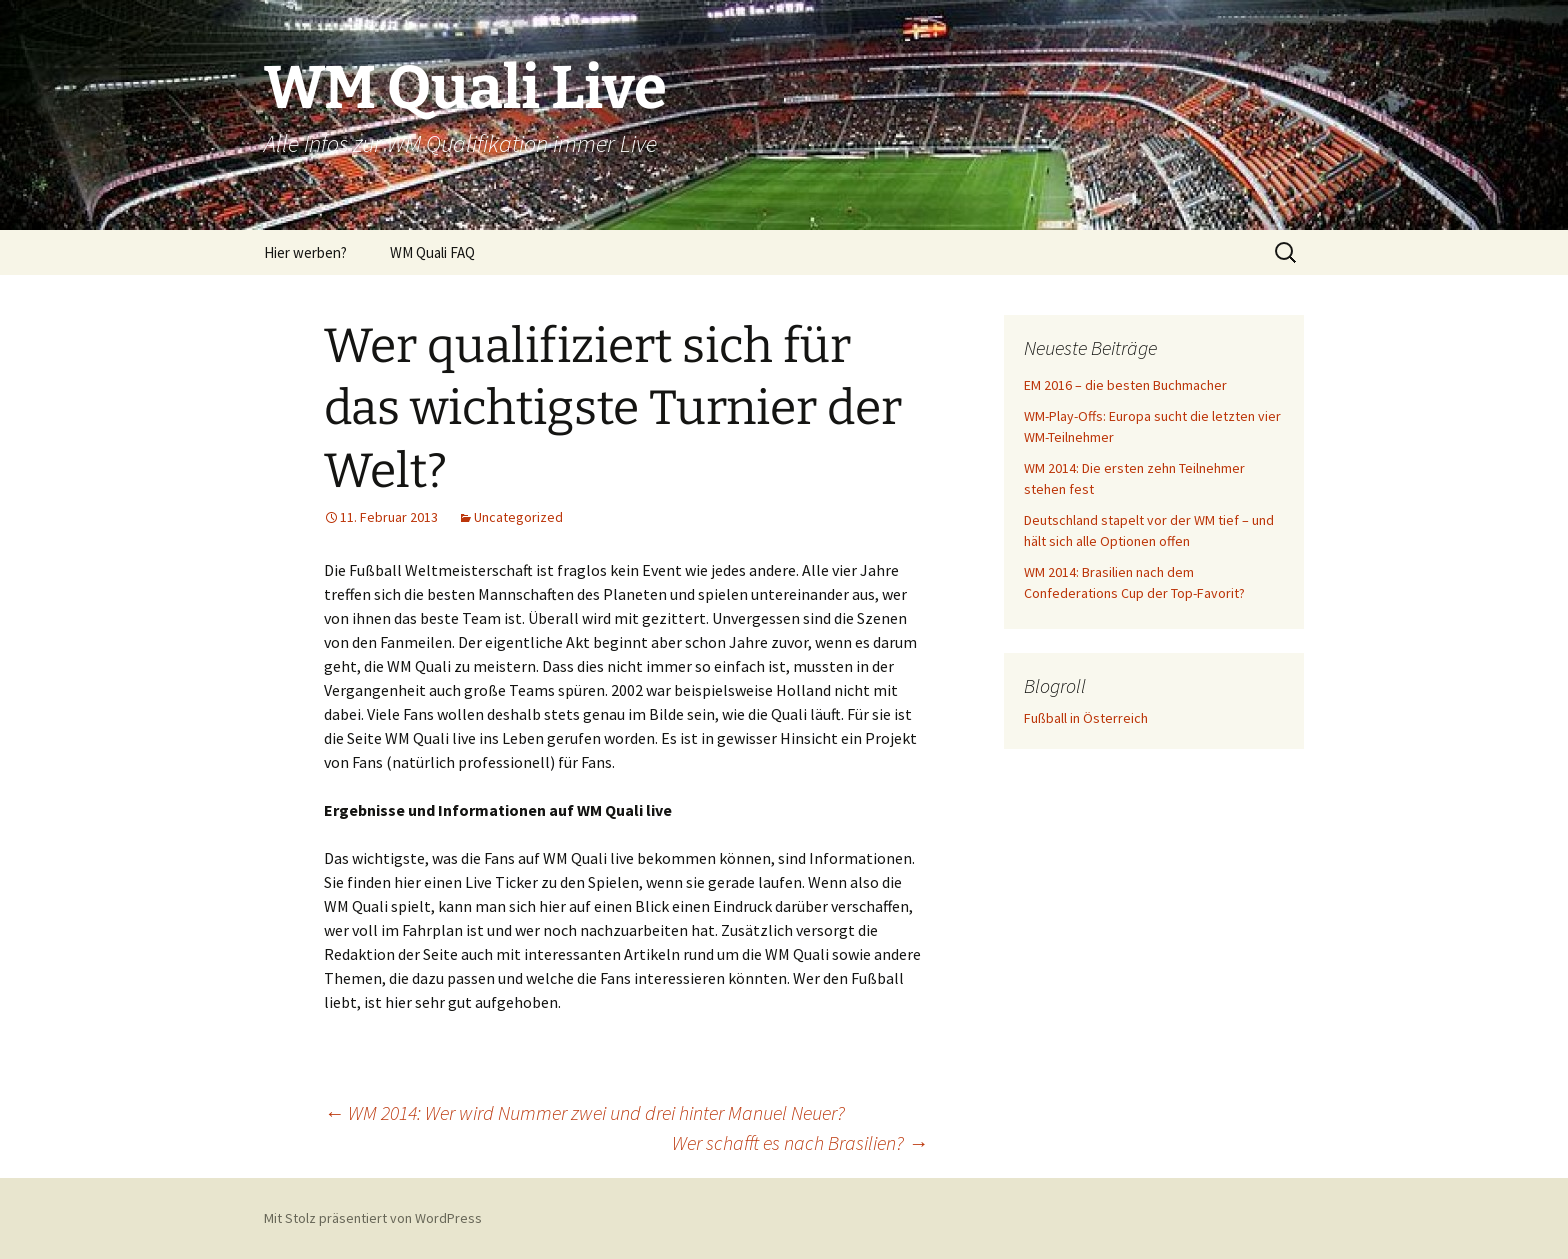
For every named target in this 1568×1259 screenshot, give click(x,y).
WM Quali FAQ (432, 252)
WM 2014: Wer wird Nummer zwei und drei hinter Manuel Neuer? (584, 1112)
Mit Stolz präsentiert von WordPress (373, 1218)
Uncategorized (518, 517)
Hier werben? (305, 252)
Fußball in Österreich (1086, 718)
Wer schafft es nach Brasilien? (800, 1142)
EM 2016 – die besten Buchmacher (1125, 385)
